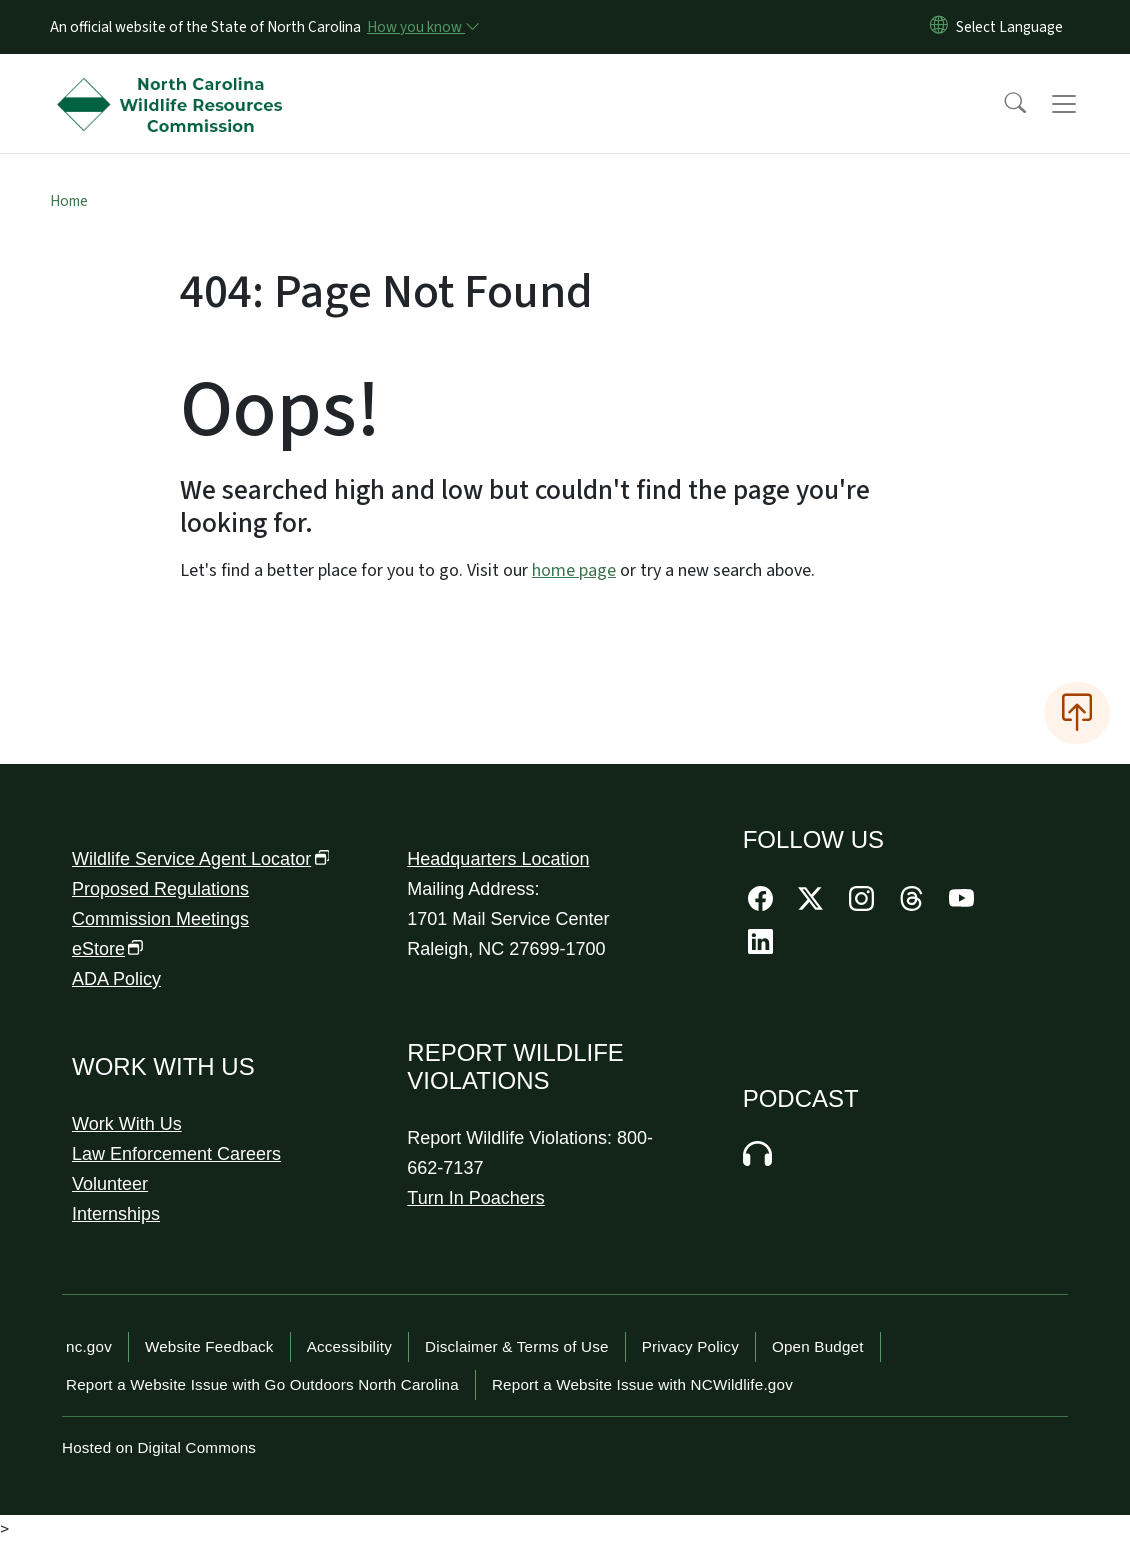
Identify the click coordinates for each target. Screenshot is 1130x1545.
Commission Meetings (160, 919)
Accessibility (349, 1346)
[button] (1002, 104)
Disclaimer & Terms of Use (517, 1346)
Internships (116, 1214)
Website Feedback (209, 1346)
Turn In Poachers (475, 1198)
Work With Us (127, 1124)
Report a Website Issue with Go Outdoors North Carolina (262, 1384)
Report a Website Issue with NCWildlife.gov (642, 1384)
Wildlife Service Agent (201, 859)
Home (69, 201)
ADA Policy (116, 979)
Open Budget (818, 1346)
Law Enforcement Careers (176, 1154)
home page (574, 570)
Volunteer (110, 1184)
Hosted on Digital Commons (159, 1447)
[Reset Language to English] (939, 27)
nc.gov (89, 1346)
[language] (1009, 27)
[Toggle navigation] (1083, 104)
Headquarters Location (498, 859)
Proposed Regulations (160, 889)
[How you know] (422, 27)
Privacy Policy (690, 1346)
